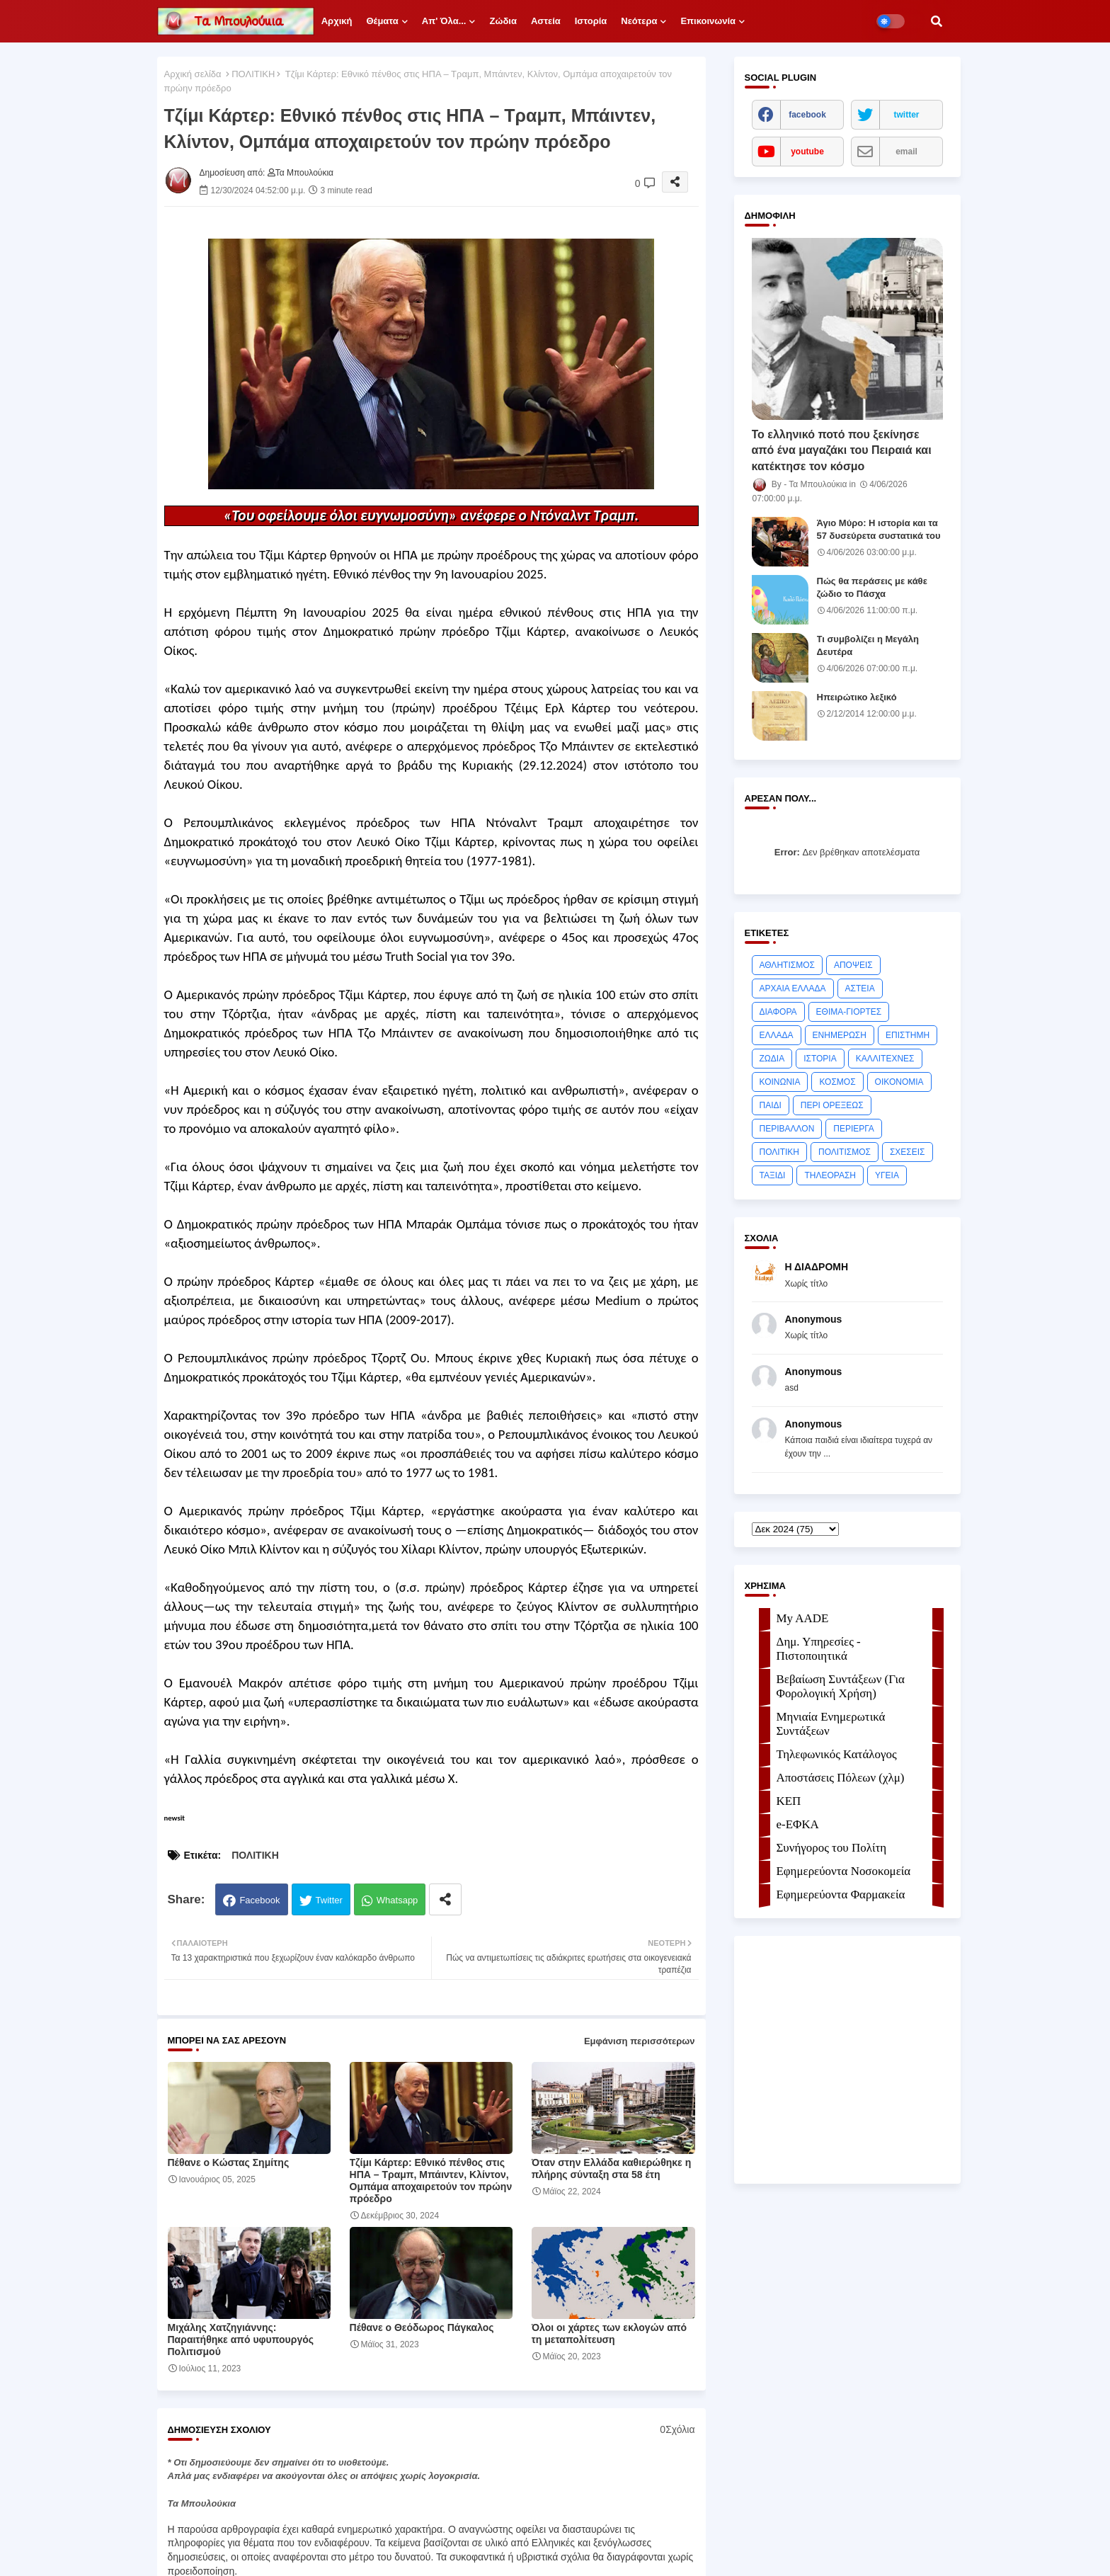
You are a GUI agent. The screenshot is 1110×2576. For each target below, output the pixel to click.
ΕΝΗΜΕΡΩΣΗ (839, 1035)
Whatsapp (397, 1900)
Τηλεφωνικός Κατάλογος (837, 1754)
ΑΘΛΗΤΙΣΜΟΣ (787, 965)
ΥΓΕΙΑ (887, 1175)
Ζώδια (502, 21)
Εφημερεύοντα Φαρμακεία (841, 1894)
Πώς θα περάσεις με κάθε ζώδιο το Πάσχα (872, 587)
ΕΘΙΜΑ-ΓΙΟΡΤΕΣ (849, 1012)
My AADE (803, 1618)
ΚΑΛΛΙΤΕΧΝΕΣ (885, 1059)
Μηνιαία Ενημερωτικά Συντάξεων (831, 1724)
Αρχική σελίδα (193, 74)
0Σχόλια (677, 2429)
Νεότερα (639, 21)
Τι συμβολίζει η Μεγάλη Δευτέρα (868, 645)
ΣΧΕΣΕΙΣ (907, 1152)
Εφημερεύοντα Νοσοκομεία (844, 1871)
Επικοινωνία (708, 21)
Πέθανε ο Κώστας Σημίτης (229, 2162)
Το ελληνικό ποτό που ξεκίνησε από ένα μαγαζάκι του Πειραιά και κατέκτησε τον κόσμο (842, 450)
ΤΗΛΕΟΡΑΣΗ (830, 1175)
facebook (807, 115)
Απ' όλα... (444, 21)
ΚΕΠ (789, 1801)
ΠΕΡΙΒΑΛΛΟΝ (787, 1129)
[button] (936, 21)
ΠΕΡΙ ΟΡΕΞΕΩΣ (832, 1105)
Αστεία (546, 21)
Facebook (259, 1900)
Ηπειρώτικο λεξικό (857, 697)
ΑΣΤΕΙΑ (860, 988)
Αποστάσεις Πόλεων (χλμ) (841, 1777)
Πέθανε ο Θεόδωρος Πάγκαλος (422, 2327)
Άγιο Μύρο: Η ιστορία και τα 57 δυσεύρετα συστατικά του (879, 529)
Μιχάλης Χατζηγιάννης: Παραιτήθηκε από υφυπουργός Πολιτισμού (241, 2339)
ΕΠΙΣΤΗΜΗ (907, 1035)
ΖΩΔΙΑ (772, 1059)
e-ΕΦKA (798, 1824)
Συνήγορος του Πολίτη (832, 1847)
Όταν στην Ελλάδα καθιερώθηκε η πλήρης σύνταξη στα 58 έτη (612, 2168)
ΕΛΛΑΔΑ (777, 1035)
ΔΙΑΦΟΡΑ (778, 1012)
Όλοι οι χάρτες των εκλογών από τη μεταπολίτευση (609, 2333)
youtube (807, 151)
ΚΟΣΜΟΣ (837, 1082)
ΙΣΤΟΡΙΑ (820, 1059)
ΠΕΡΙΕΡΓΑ (853, 1129)
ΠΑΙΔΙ (771, 1105)
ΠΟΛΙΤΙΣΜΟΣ (844, 1152)
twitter (907, 115)
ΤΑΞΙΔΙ (773, 1175)
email (906, 151)
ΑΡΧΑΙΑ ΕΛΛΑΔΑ (793, 988)
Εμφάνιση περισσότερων (639, 2041)
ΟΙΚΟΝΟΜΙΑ (899, 1082)
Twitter (329, 1900)
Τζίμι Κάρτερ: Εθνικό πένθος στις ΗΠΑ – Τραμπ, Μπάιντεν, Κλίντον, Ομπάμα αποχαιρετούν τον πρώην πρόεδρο (431, 2180)
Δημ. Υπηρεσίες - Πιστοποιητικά (819, 1649)
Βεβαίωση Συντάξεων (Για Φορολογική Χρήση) (841, 1686)
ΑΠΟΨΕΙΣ (853, 965)
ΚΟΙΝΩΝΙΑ (780, 1082)
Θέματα (382, 21)
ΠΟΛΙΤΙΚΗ (253, 74)
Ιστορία (591, 21)
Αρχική (337, 21)
